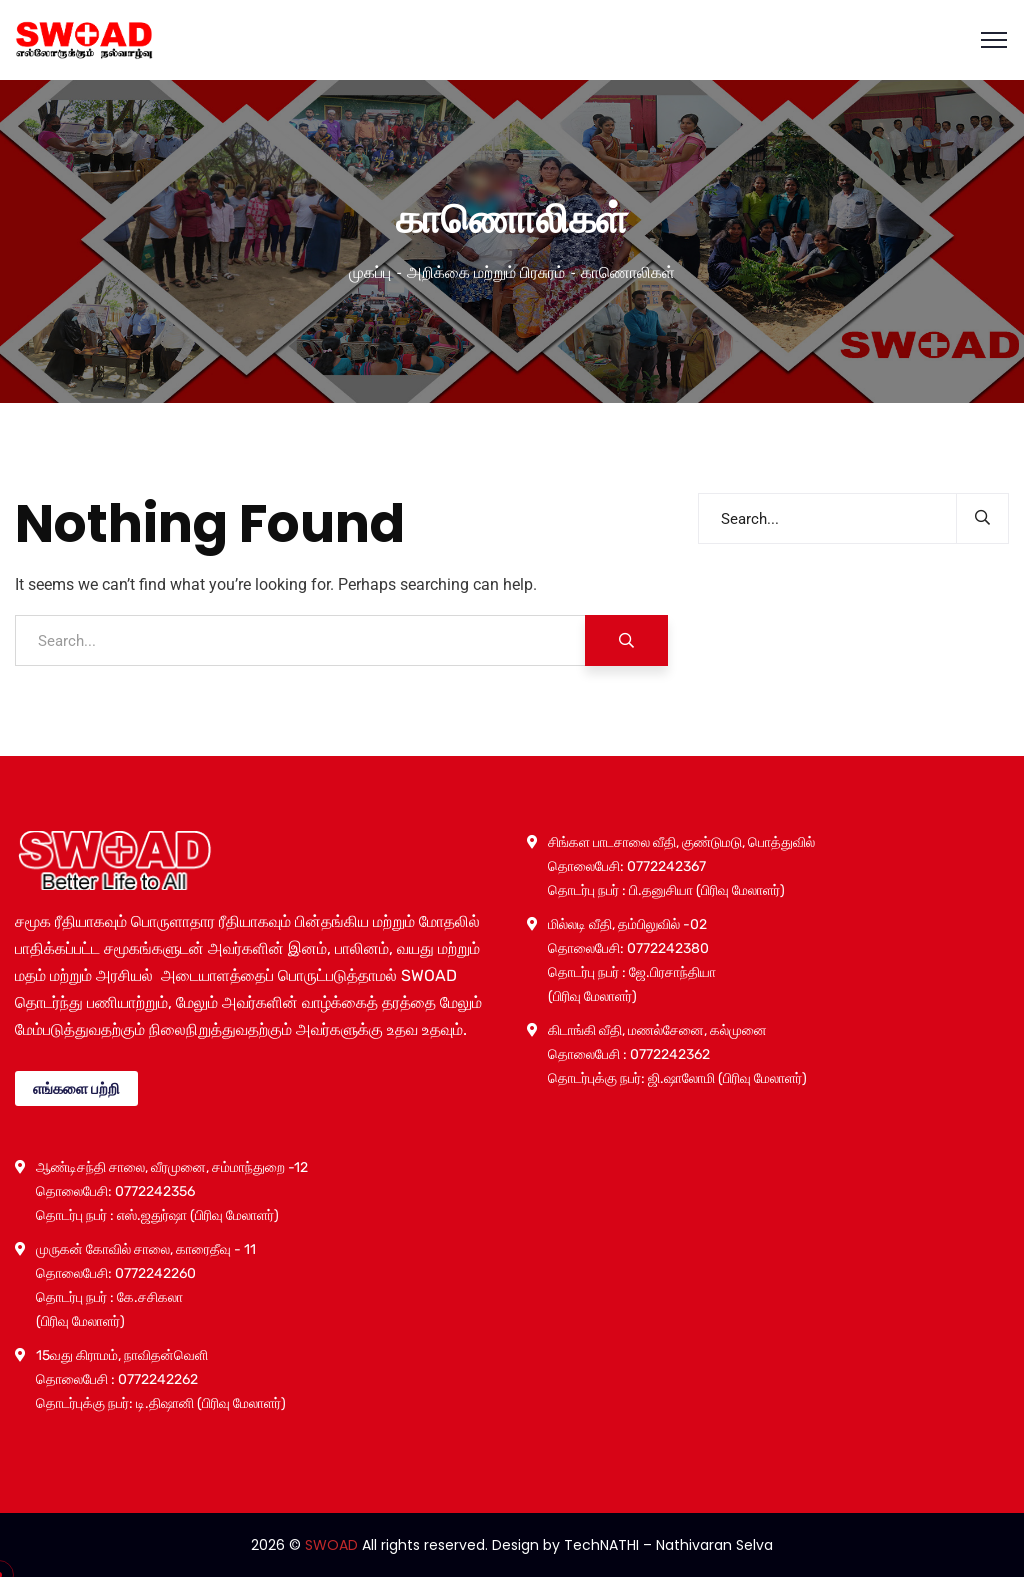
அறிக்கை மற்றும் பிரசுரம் (486, 272)
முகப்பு (370, 272)
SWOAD (331, 1545)
